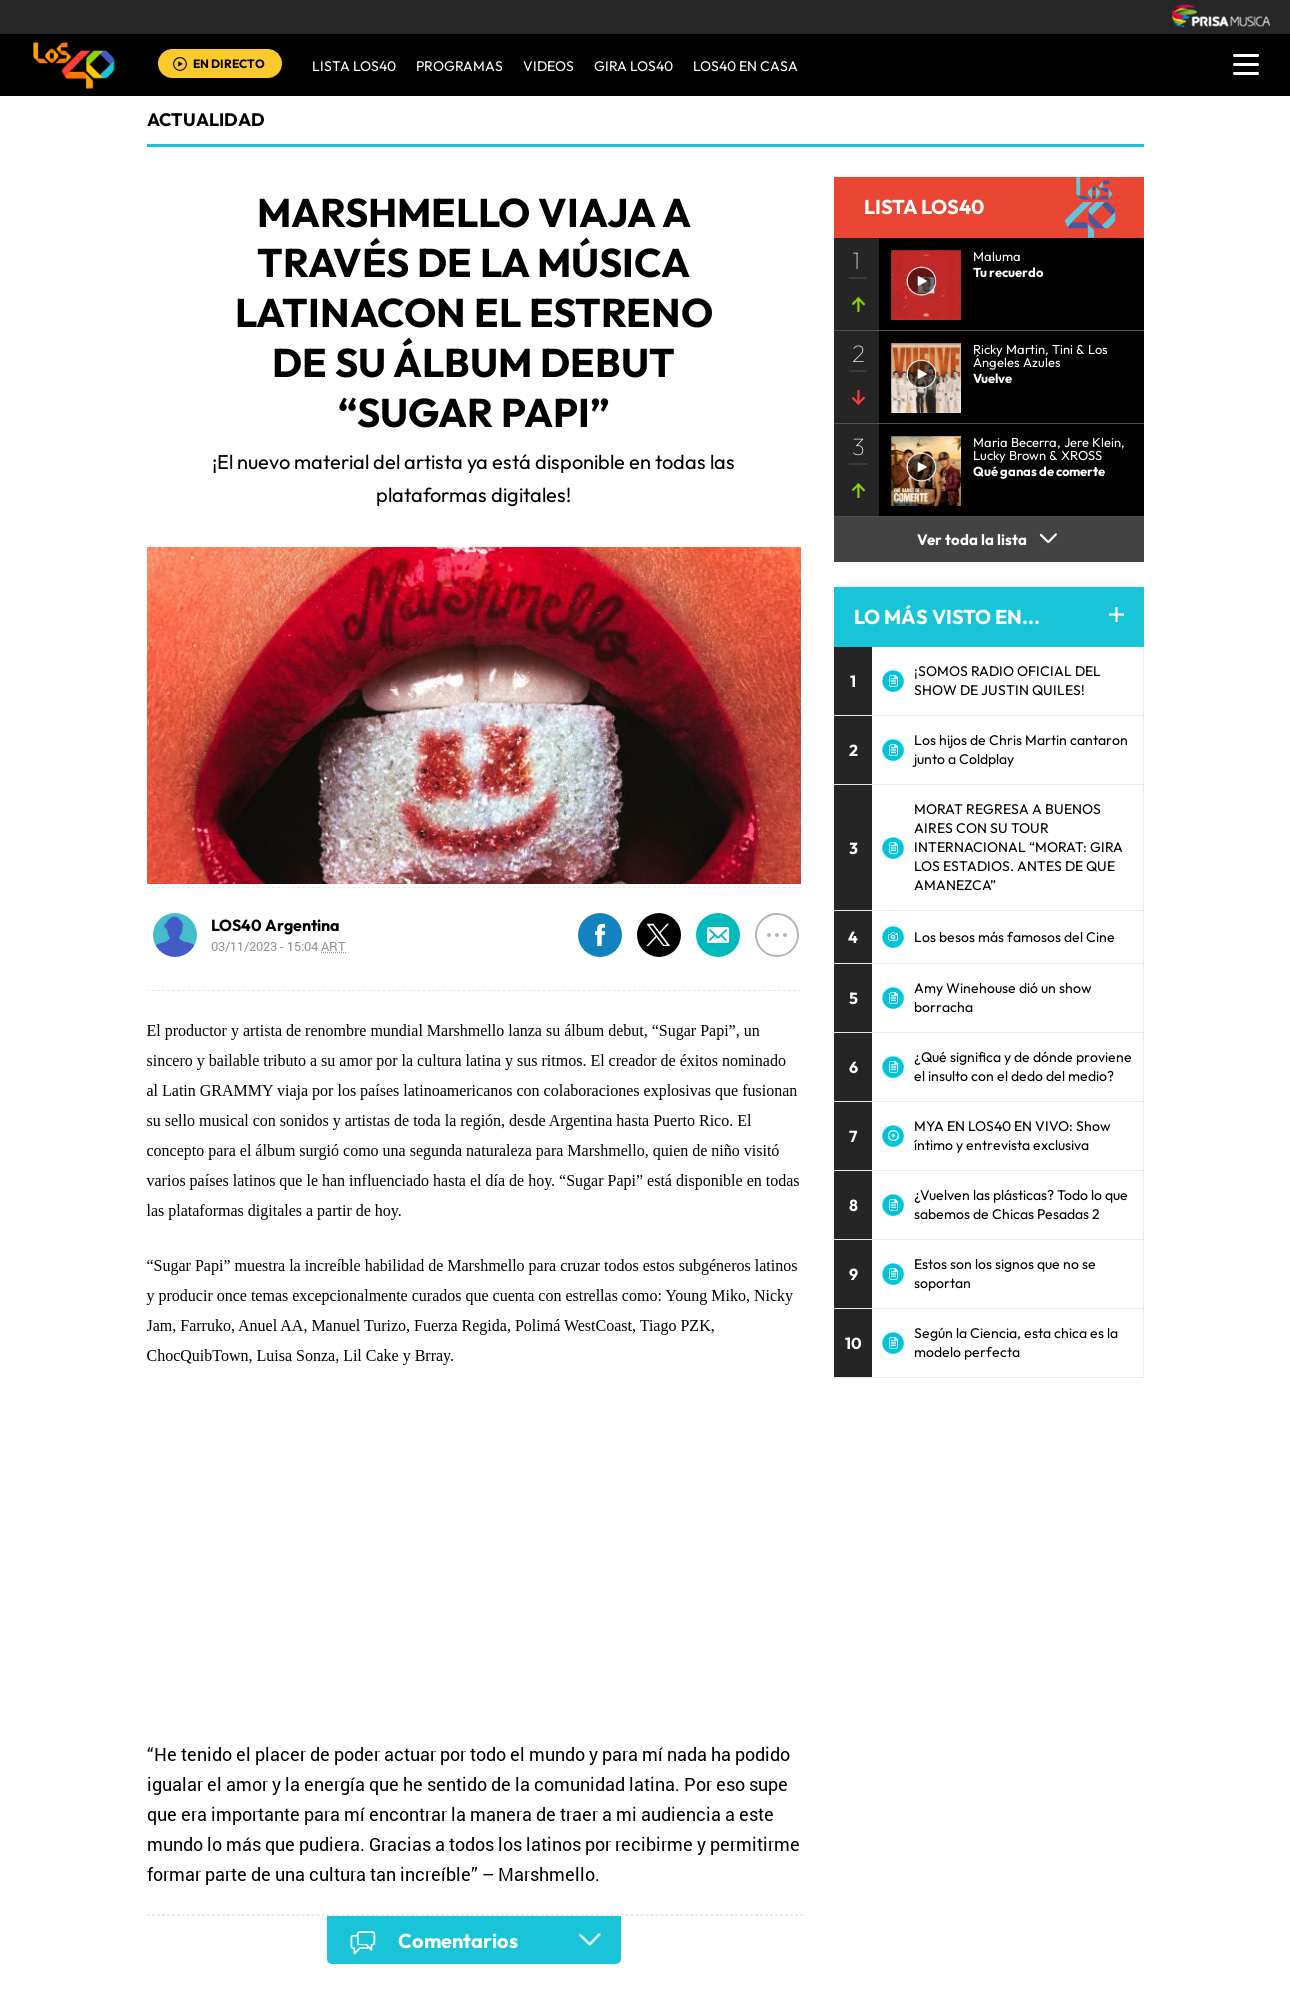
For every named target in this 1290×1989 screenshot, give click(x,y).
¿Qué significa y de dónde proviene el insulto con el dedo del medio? (1023, 1066)
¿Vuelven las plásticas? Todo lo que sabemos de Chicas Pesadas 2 (1021, 1204)
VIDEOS (548, 66)
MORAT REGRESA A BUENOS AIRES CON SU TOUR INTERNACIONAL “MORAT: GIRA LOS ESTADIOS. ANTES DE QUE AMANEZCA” (1018, 847)
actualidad (206, 119)
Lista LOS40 (354, 66)
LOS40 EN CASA (745, 66)
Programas (459, 66)
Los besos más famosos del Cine (1014, 937)
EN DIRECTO (229, 63)
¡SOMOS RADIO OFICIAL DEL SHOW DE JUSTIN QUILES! (1007, 680)
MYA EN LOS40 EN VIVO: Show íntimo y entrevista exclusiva (1012, 1135)
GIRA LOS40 (633, 66)
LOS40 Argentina (275, 925)
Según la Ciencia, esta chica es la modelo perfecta (1016, 1342)
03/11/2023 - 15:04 (278, 946)
